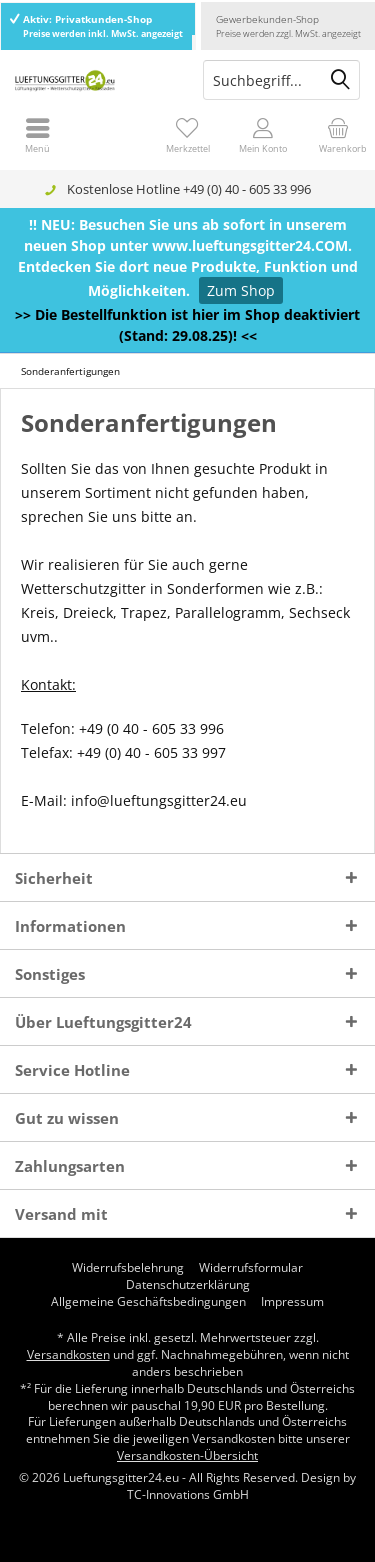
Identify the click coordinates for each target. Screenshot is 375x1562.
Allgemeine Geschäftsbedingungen (148, 1302)
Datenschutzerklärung (188, 1285)
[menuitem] (337, 135)
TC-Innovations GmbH (188, 1494)
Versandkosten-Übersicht (187, 1455)
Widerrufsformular (251, 1268)
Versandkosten (68, 1354)
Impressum (292, 1302)
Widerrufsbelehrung (128, 1268)
